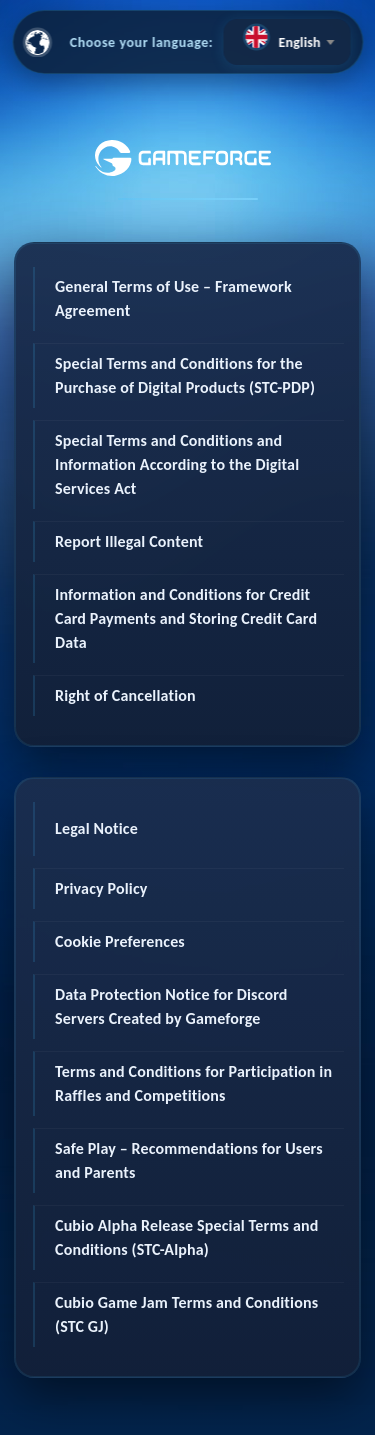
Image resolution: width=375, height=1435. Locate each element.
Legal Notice (96, 828)
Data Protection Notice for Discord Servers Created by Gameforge (171, 1006)
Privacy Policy (101, 888)
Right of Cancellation (125, 695)
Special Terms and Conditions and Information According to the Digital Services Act (177, 464)
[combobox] (286, 42)
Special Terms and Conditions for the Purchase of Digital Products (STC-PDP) (185, 375)
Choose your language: (142, 42)
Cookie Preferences (120, 941)
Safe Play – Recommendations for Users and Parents (189, 1160)
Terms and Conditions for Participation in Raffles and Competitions (193, 1083)
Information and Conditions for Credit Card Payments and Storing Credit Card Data (186, 618)
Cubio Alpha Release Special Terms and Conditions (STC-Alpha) (186, 1237)
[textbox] (286, 37)
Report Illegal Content (129, 541)
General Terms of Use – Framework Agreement (173, 298)
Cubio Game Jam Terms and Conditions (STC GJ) (186, 1314)
